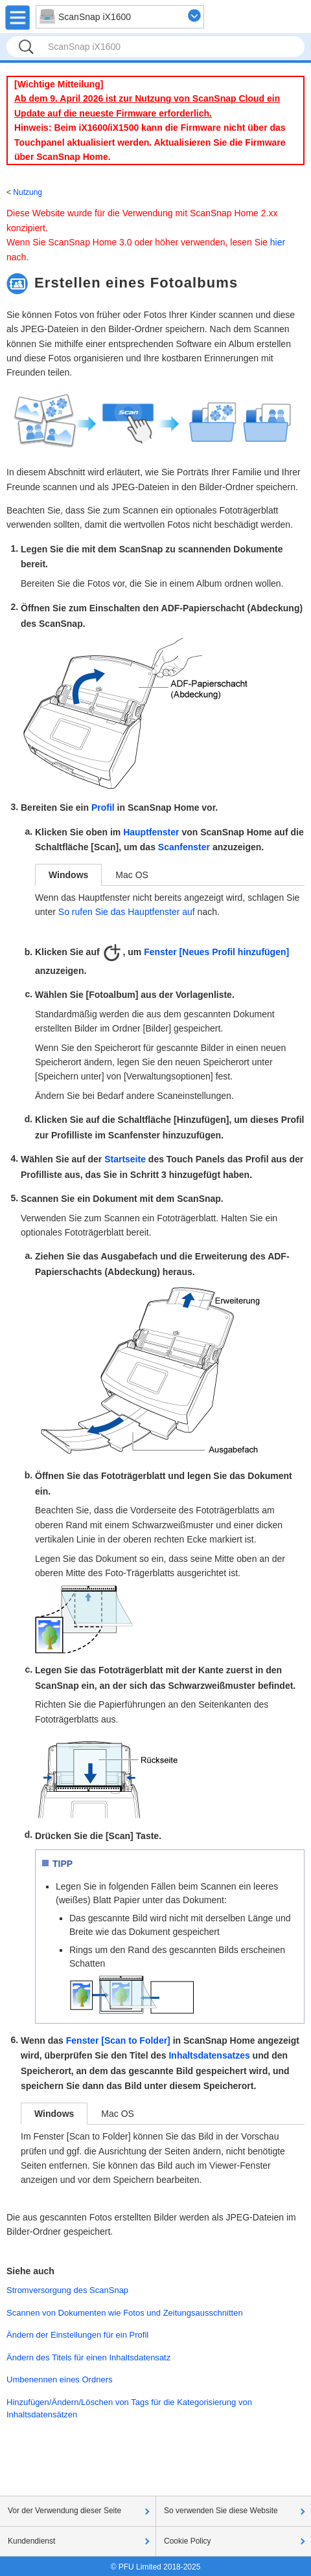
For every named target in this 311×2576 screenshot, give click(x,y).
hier (277, 242)
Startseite (125, 1159)
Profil (103, 807)
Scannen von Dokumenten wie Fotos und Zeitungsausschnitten (124, 2313)
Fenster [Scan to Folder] (118, 2040)
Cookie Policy (187, 2541)
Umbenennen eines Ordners (59, 2379)
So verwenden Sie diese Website (221, 2510)
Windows (68, 875)
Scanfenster (184, 847)
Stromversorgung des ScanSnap (67, 2290)
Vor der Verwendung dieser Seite (64, 2510)
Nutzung (27, 192)
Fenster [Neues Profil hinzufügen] (216, 952)
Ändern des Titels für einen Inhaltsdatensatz (88, 2357)
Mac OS (131, 875)
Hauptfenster (151, 832)
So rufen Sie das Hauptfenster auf (126, 912)
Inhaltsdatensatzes (208, 2055)
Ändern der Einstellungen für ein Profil (77, 2335)
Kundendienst (31, 2541)
